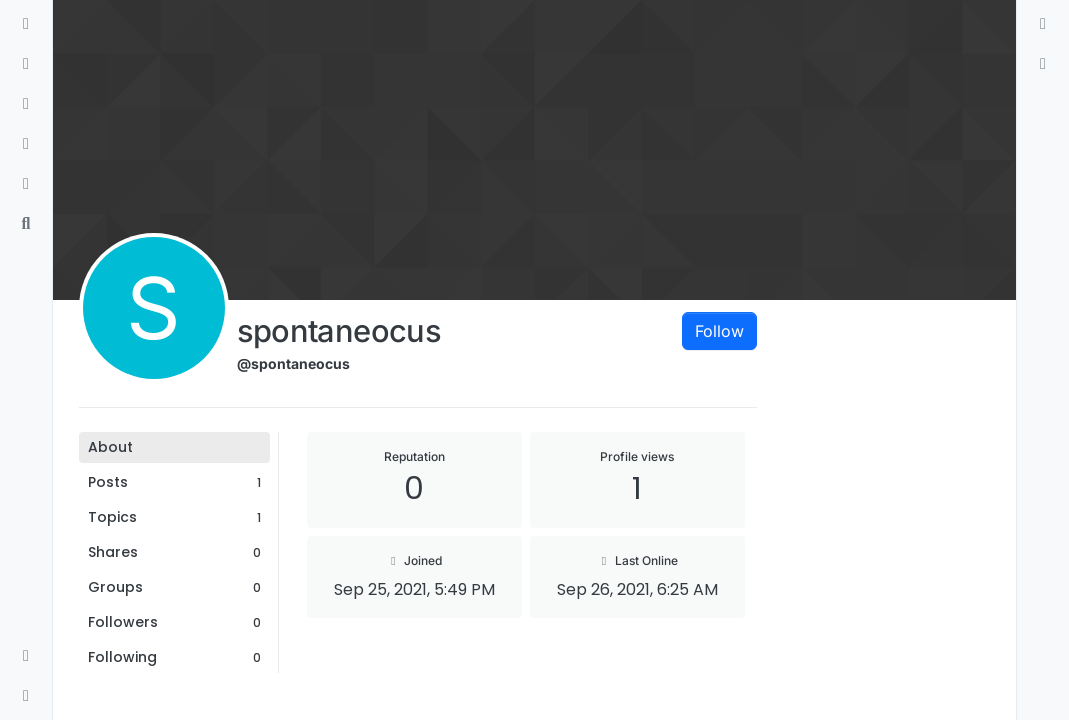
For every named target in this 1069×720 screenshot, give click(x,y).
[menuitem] (1043, 24)
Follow (719, 331)
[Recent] (26, 64)
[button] (26, 656)
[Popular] (26, 144)
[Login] (1043, 24)
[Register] (1043, 64)
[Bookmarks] (26, 184)
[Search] (26, 224)
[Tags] (26, 104)
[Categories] (26, 24)
